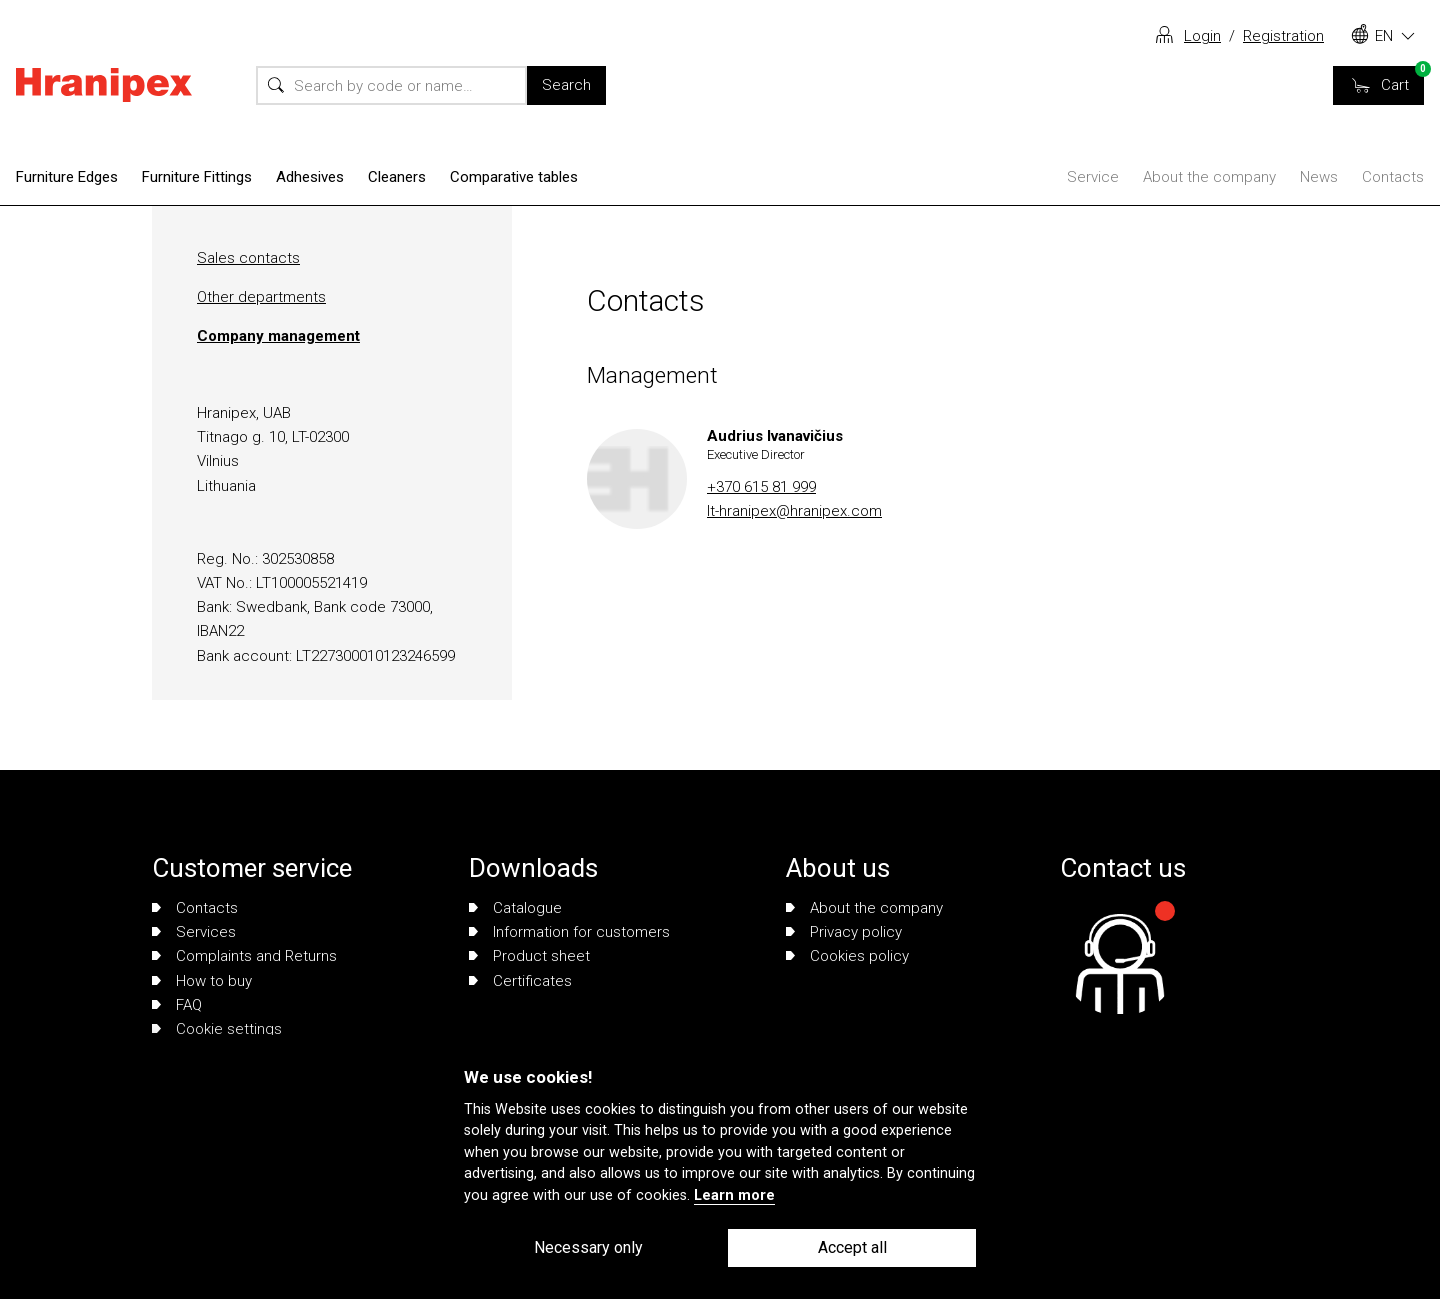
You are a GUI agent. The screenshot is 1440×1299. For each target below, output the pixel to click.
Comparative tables (514, 177)
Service (1093, 177)
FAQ (177, 1005)
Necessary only (588, 1247)
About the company (1209, 177)
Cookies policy (847, 956)
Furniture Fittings (197, 177)
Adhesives (310, 177)
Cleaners (397, 177)
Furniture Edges (67, 177)
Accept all (852, 1247)
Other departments (261, 297)
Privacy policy (844, 932)
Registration (1283, 36)
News (1319, 177)
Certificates (520, 981)
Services (194, 932)
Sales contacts (248, 258)
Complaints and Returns (244, 956)
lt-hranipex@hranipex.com (794, 511)
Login (1202, 36)
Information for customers (569, 932)
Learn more (734, 1195)
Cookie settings (217, 1029)
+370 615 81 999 (761, 487)
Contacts (1393, 177)
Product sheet (529, 956)
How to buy (202, 981)
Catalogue (515, 908)
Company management (278, 336)
